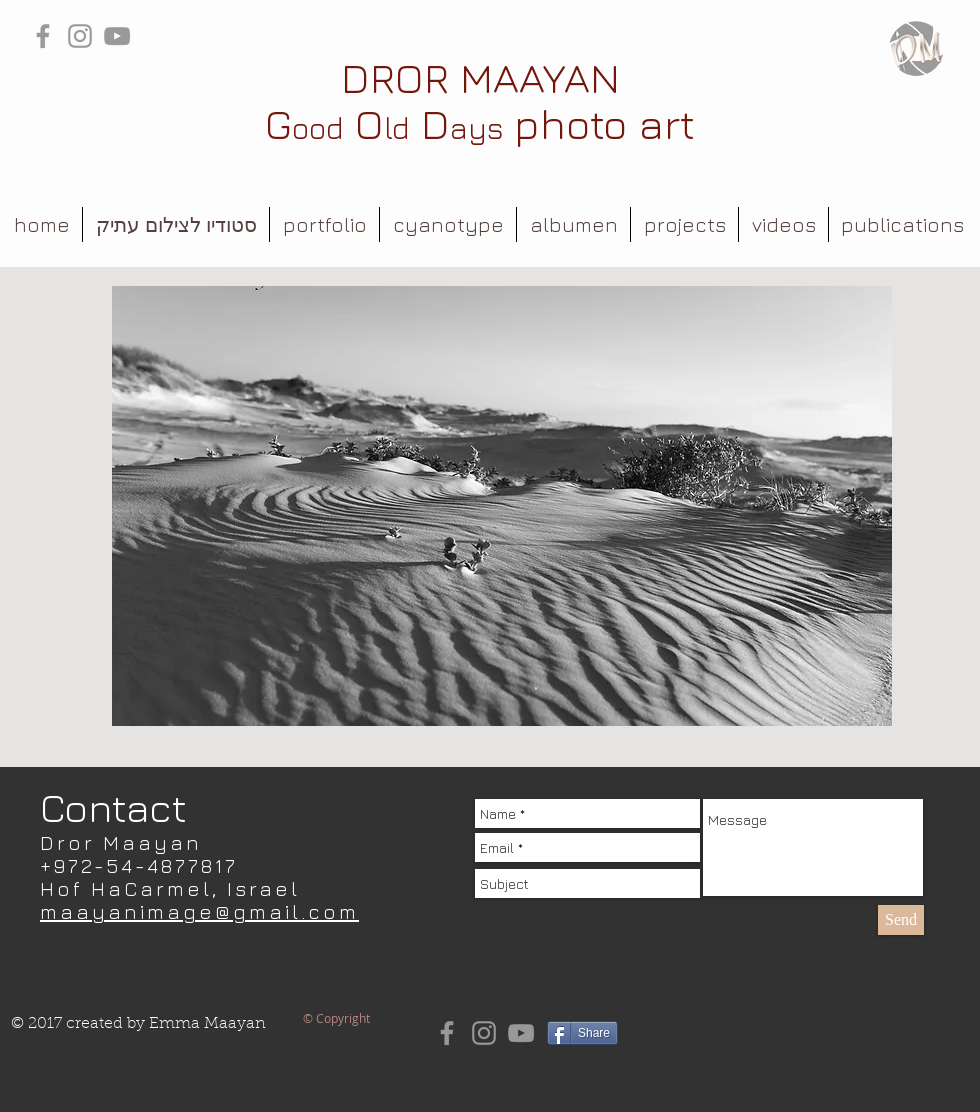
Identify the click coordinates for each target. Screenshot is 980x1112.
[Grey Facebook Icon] (43, 36)
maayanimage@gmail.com (199, 911)
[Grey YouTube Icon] (117, 36)
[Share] (582, 1033)
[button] (324, 224)
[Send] (901, 920)
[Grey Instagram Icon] (80, 36)
